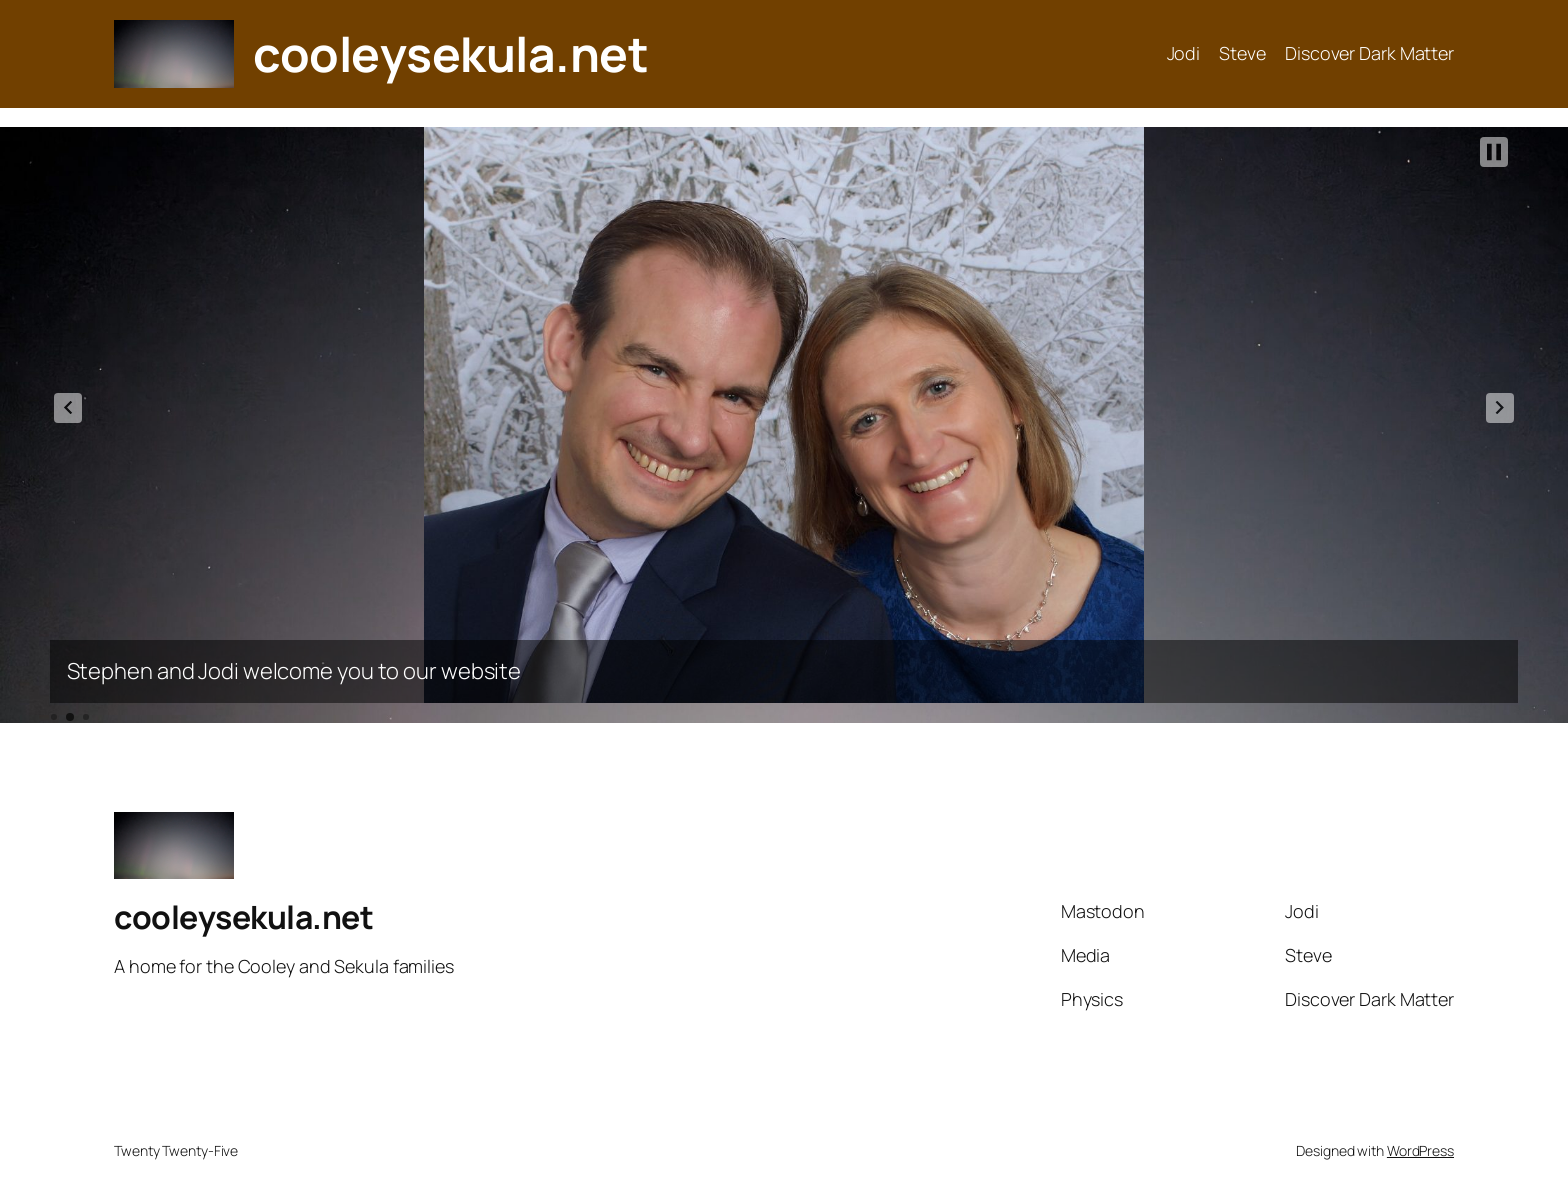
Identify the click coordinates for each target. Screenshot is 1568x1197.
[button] (68, 408)
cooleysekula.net (450, 53)
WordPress (1420, 1150)
